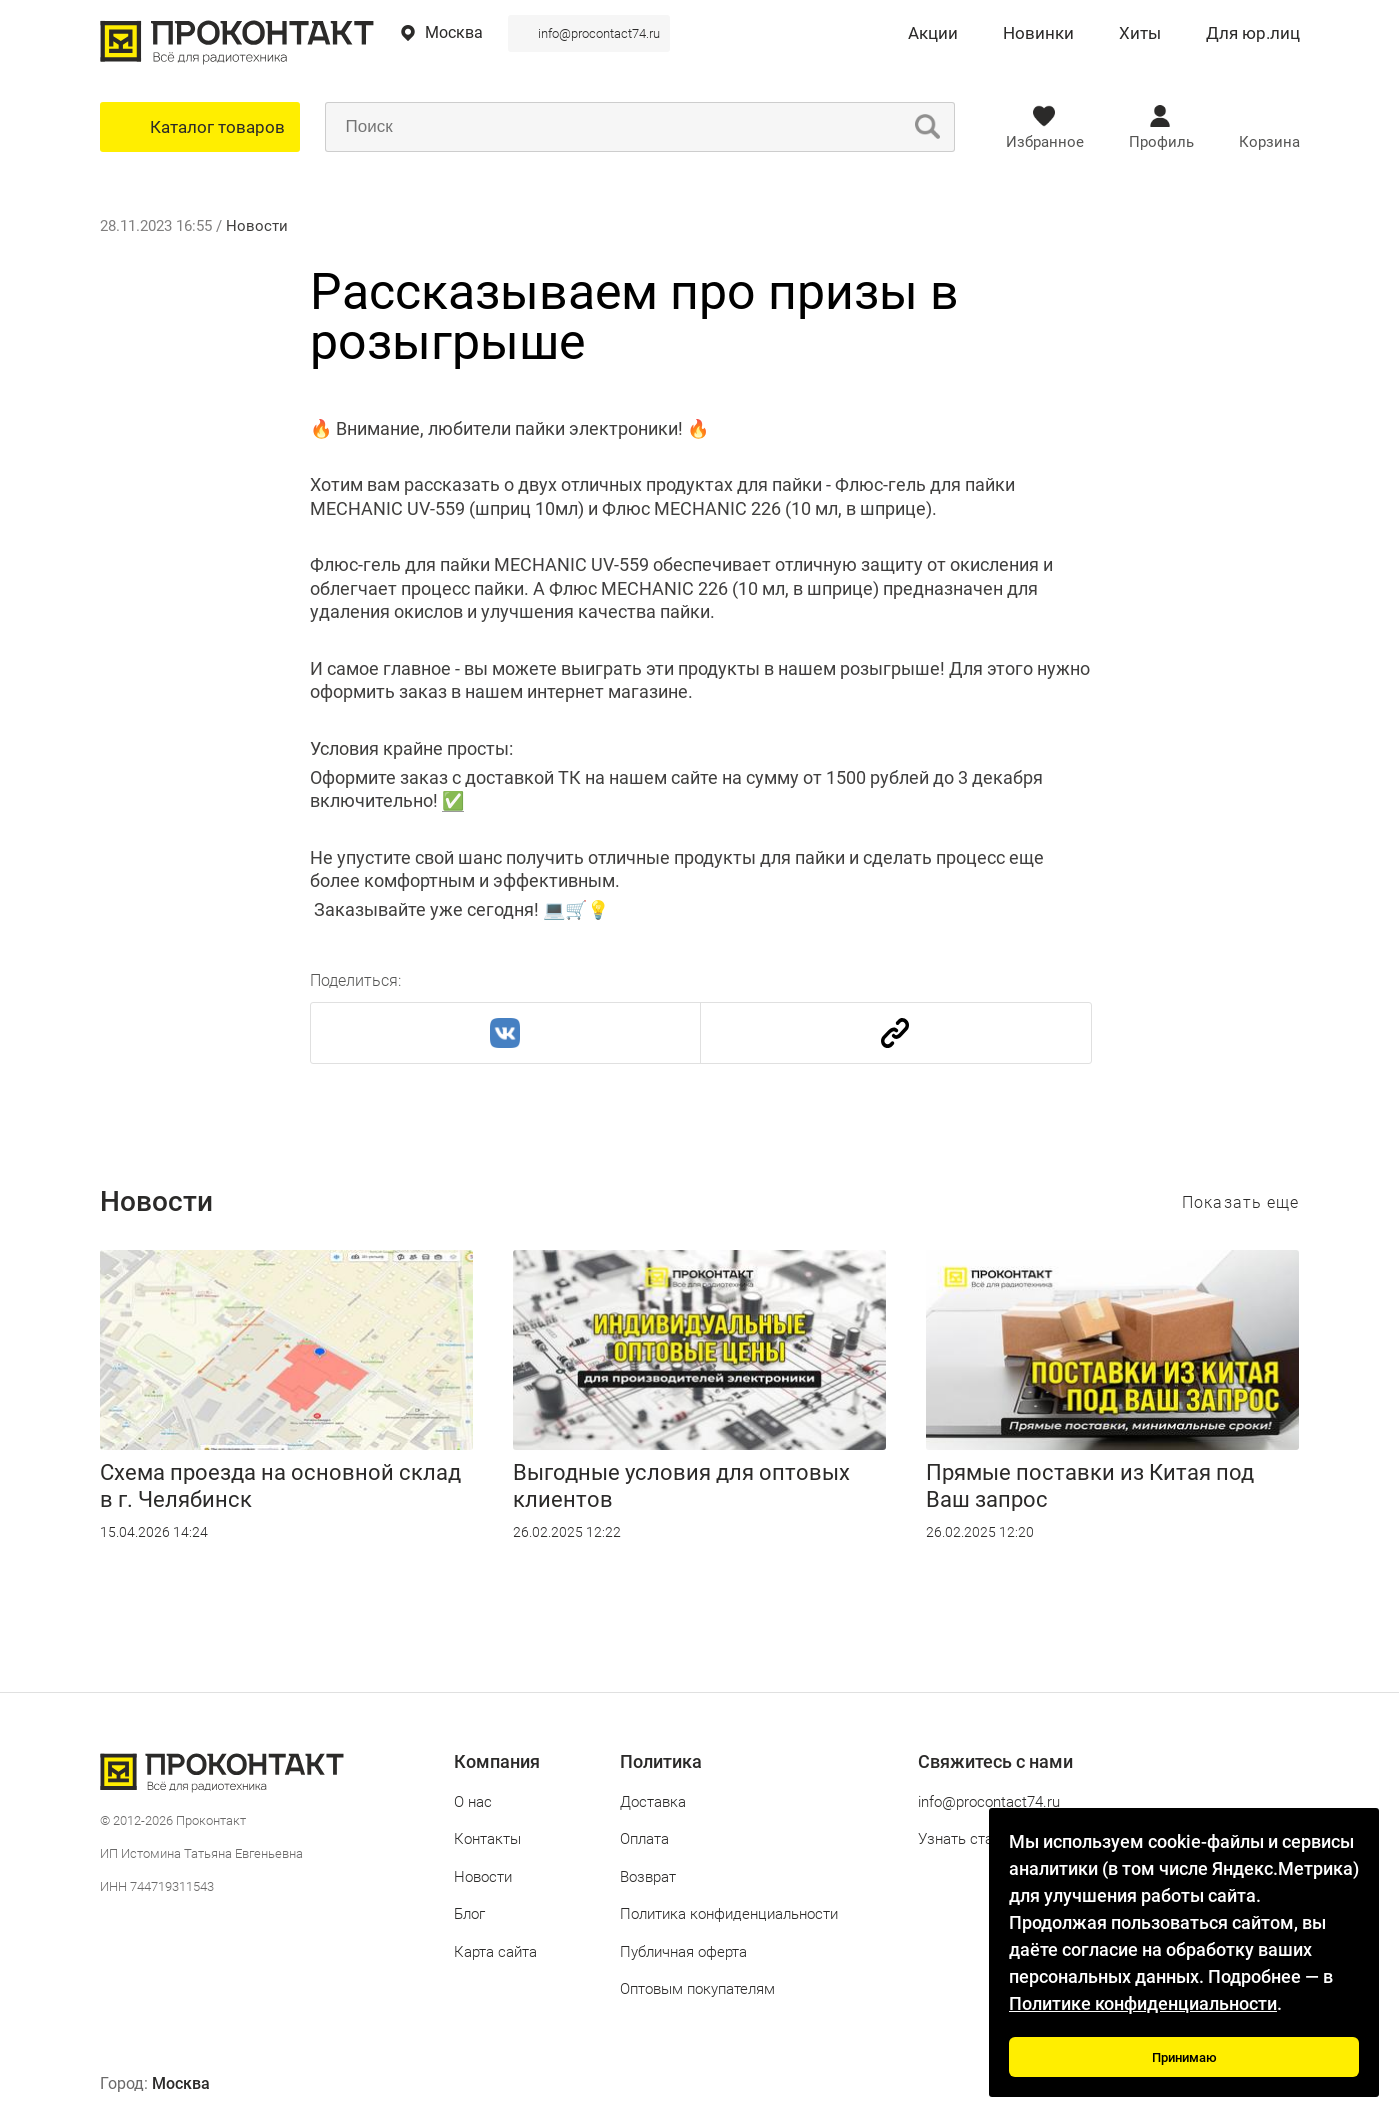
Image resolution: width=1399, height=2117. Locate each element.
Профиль (1161, 142)
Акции (933, 34)
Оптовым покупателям (697, 1989)
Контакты (487, 1839)
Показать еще (1240, 1202)
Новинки (1038, 34)
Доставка (653, 1802)
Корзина (1269, 142)
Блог (469, 1914)
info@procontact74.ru (599, 33)
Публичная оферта (683, 1952)
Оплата (644, 1839)
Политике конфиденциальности (1143, 2003)
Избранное (1045, 142)
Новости (257, 226)
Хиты (1140, 34)
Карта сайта (495, 1952)
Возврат (648, 1877)
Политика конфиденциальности (729, 1914)
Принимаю (1184, 2057)
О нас (473, 1802)
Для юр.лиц (1253, 34)
